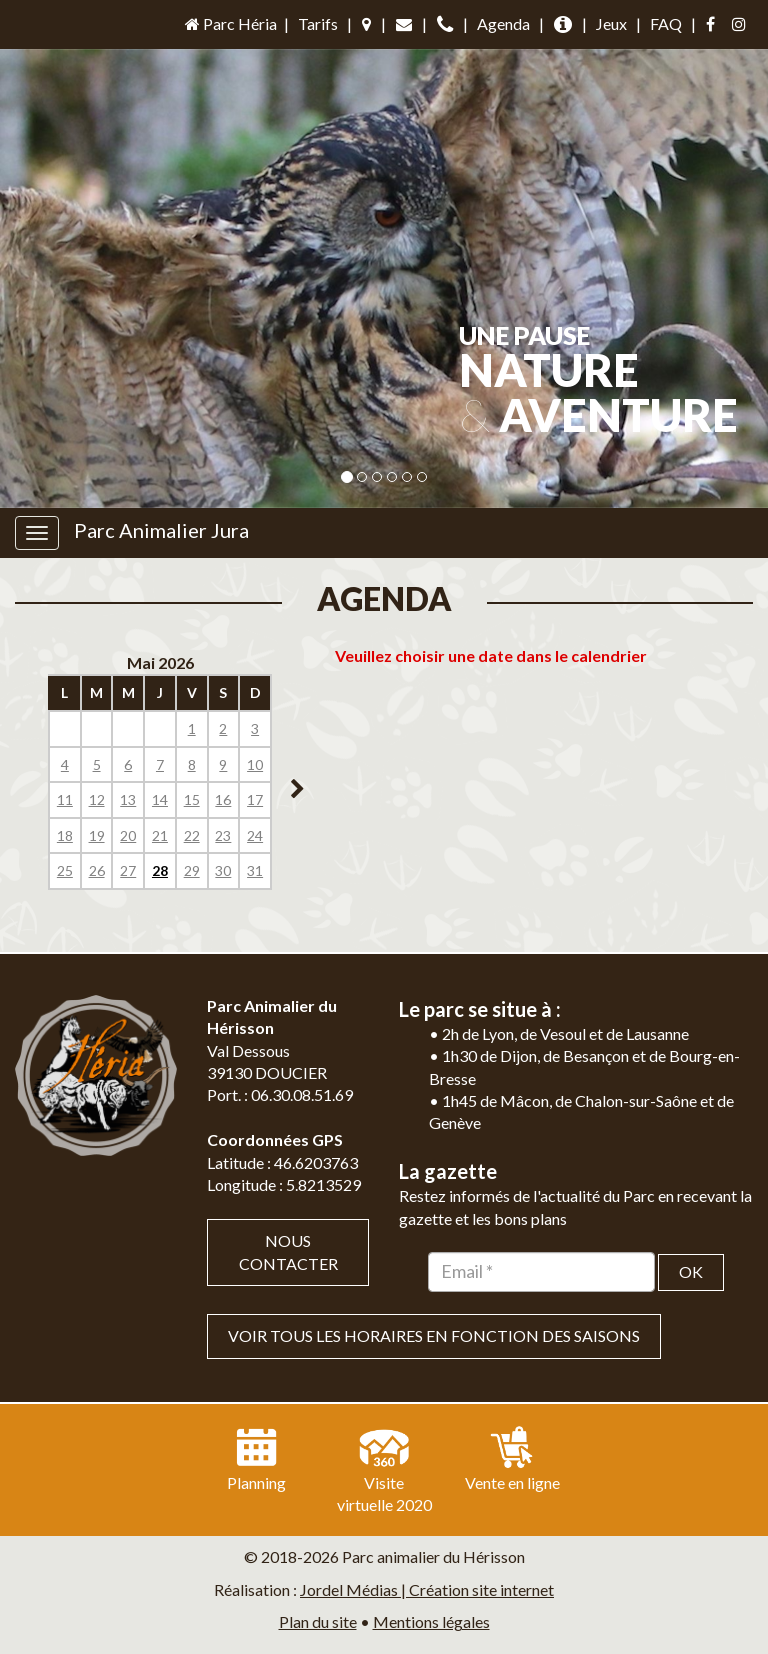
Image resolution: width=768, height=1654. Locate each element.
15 (192, 799)
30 (223, 870)
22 (192, 835)
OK (691, 1271)
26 (97, 870)
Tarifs (318, 23)
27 (128, 870)
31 (255, 870)
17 (255, 799)
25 (65, 870)
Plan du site (318, 1621)
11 (65, 799)
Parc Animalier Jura (161, 530)
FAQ (666, 23)
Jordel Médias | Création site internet (427, 1589)
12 (97, 799)
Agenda (503, 23)
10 (255, 764)
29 (192, 870)
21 (160, 835)
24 (255, 835)
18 (65, 835)
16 (223, 799)
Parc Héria (229, 23)
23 (223, 835)
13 (128, 799)
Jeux (611, 23)
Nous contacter (288, 1252)
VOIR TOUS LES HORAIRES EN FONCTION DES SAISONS (434, 1335)
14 (160, 799)
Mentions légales (431, 1621)
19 (97, 835)
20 (128, 835)
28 (160, 870)
